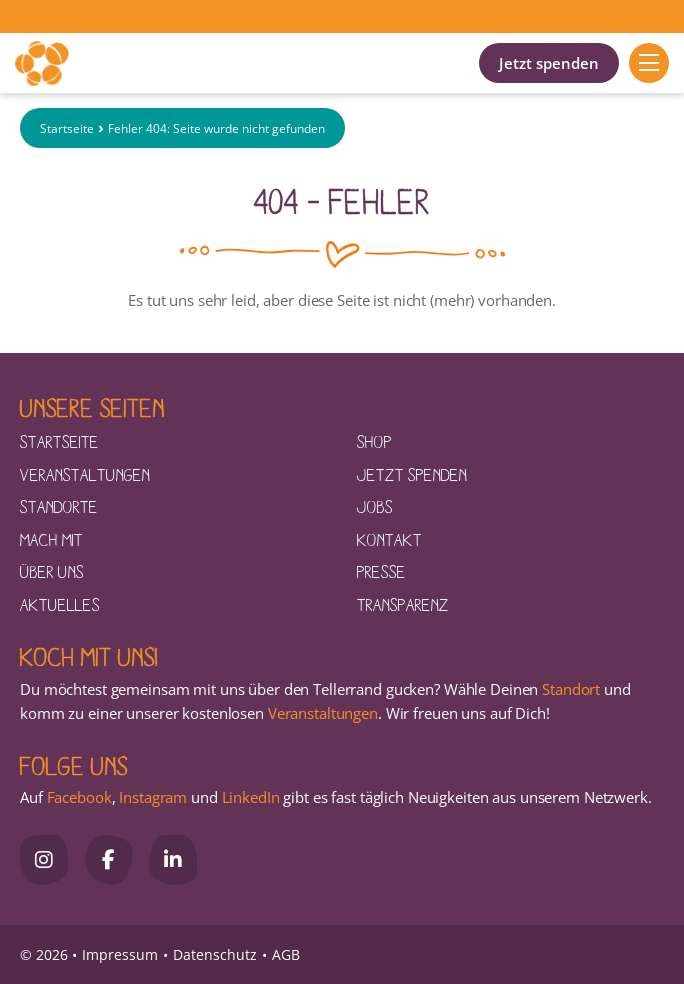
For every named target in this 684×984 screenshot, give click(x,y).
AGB (286, 954)
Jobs (375, 506)
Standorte (59, 506)
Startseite (67, 128)
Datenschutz (215, 954)
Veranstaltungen (85, 474)
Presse (381, 571)
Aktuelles (60, 604)
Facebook (79, 797)
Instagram (153, 797)
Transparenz (403, 604)
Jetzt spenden (549, 63)
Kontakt (389, 539)
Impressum (120, 954)
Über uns (52, 571)
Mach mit (51, 539)
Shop (374, 441)
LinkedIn (249, 797)
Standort (571, 689)
